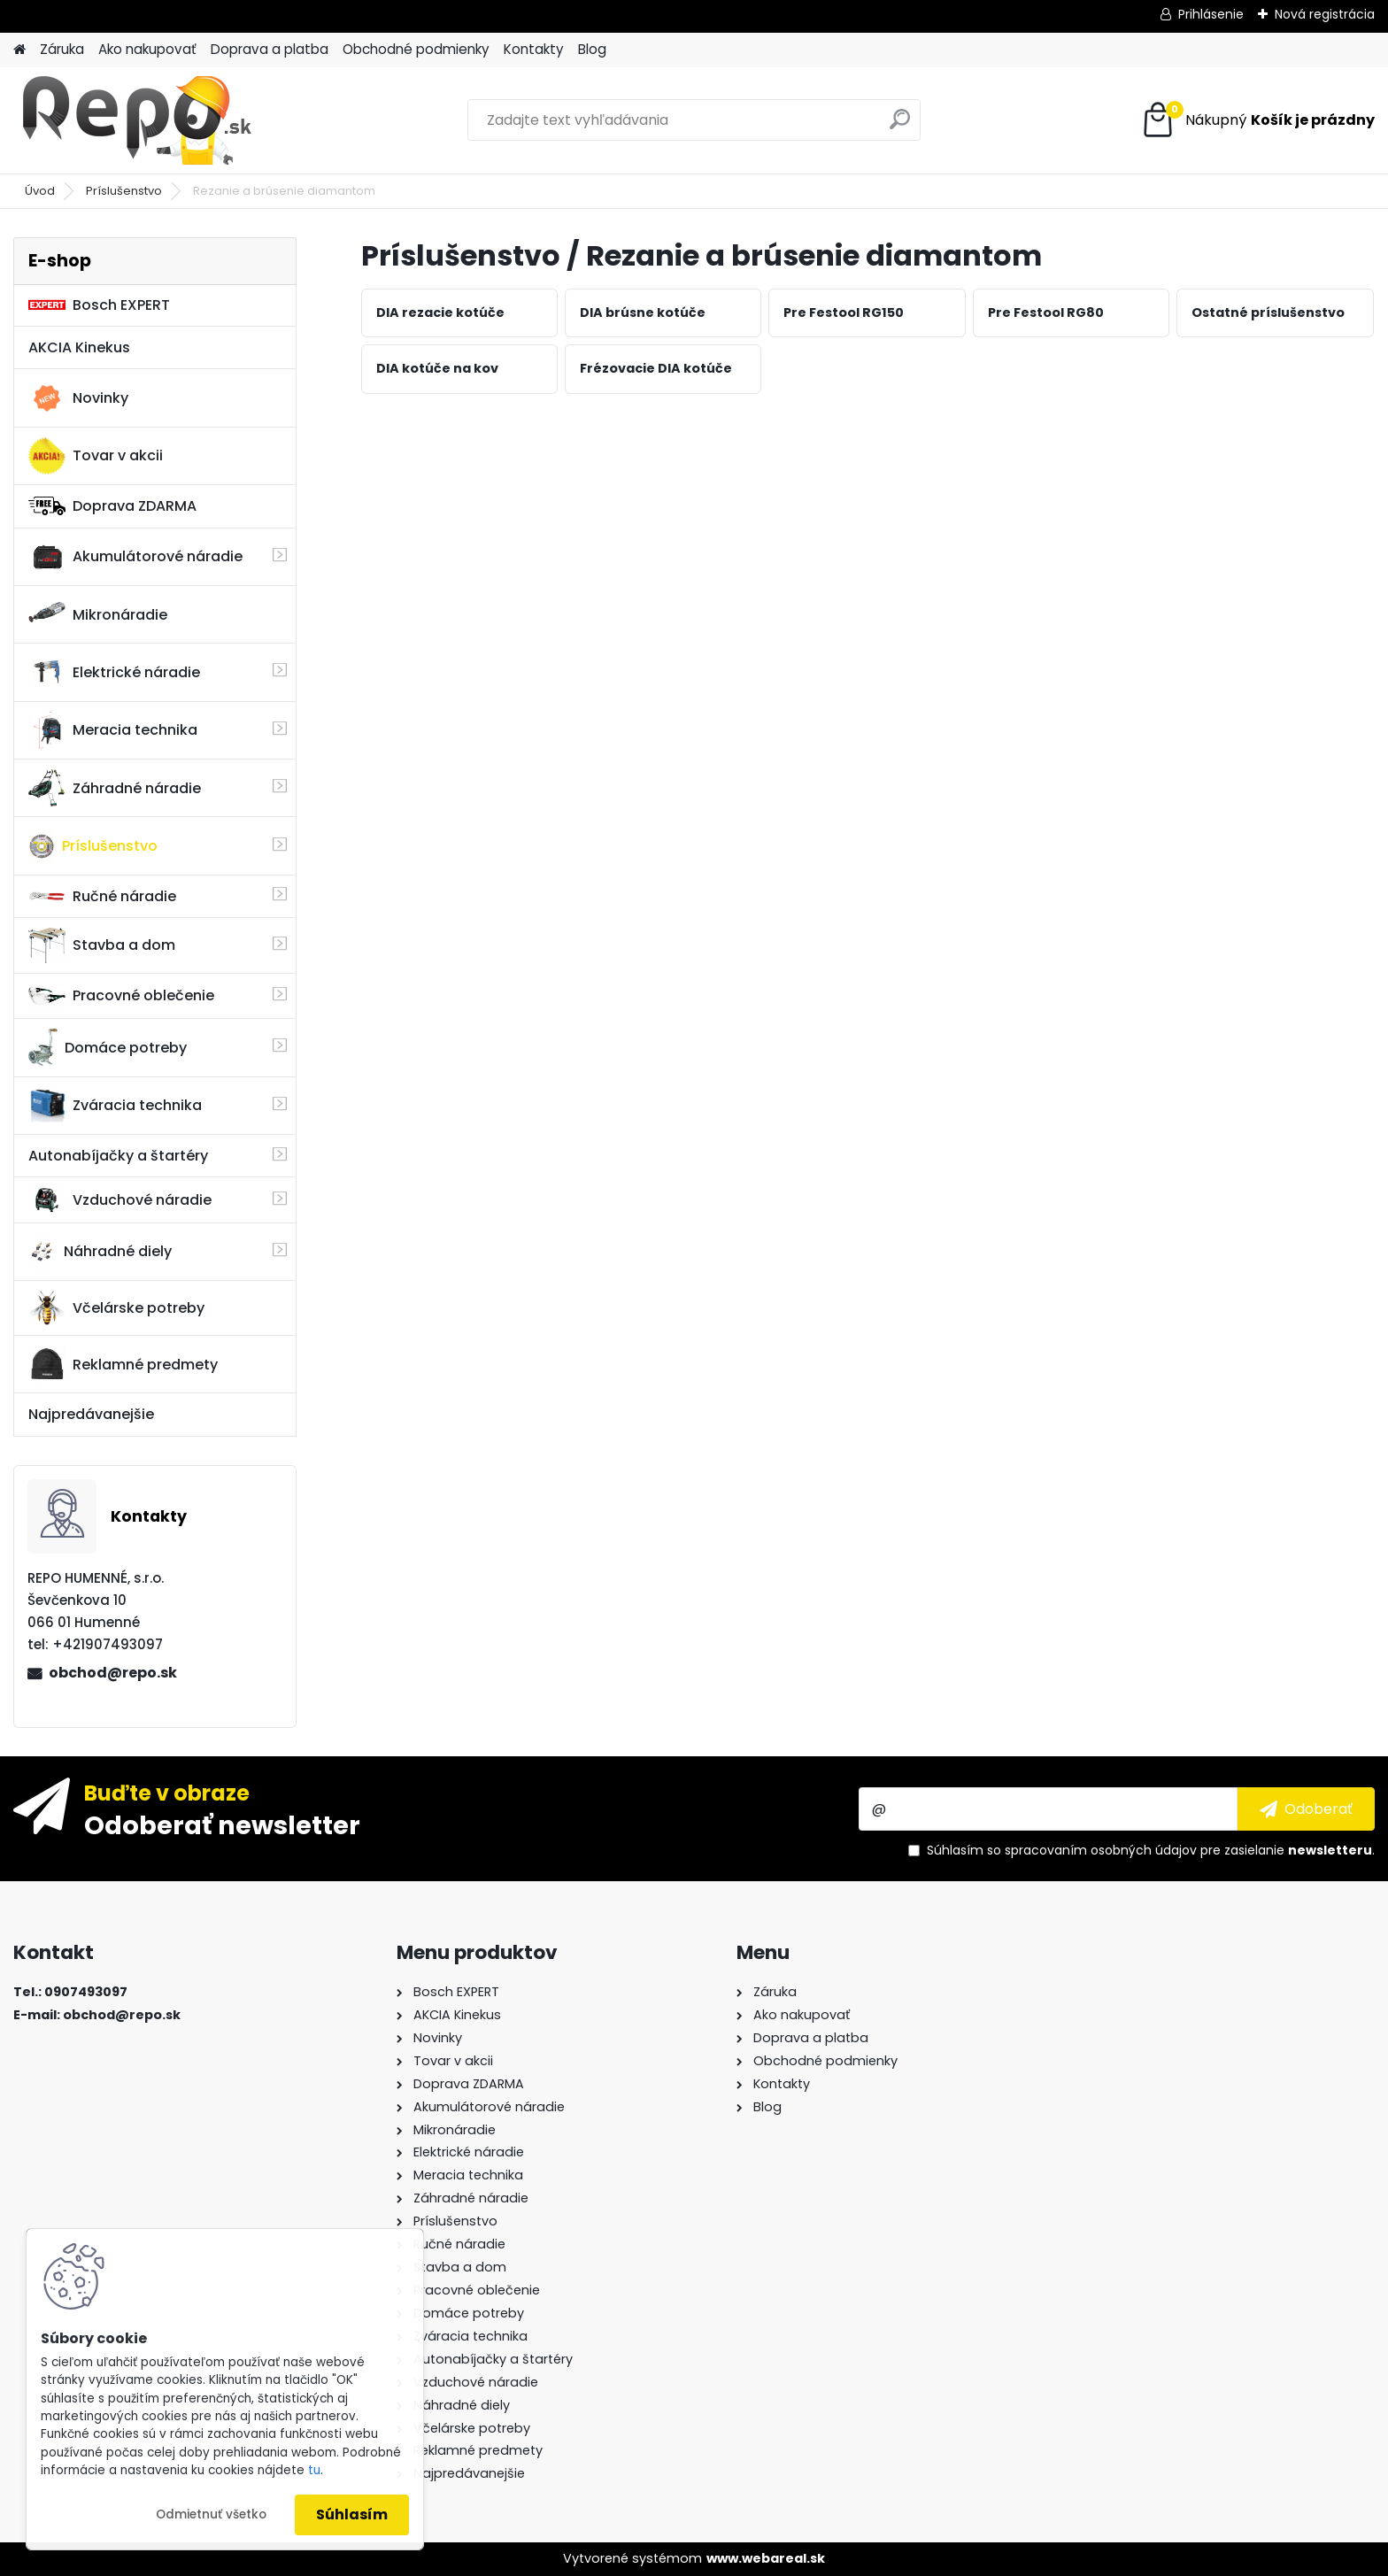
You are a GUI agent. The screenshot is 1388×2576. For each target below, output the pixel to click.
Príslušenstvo (124, 190)
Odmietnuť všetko (211, 2514)
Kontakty (534, 49)
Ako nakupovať (147, 49)
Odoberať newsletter (222, 1824)
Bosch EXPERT (99, 305)
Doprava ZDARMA (112, 506)
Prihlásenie (1211, 14)
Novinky (78, 398)
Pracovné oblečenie (121, 995)
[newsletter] (1306, 1808)
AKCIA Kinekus (79, 347)
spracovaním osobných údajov (1101, 1850)
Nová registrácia (1325, 14)
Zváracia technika (115, 1105)
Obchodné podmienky (416, 49)
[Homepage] (19, 50)
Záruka (62, 49)
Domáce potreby (107, 1047)
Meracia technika (112, 730)
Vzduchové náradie (120, 1199)
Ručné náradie (102, 896)
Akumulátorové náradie (135, 556)
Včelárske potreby (116, 1307)
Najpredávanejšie (91, 1414)
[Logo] (135, 120)
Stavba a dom (101, 945)
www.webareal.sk (765, 2558)
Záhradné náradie (114, 787)
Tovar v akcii (95, 455)
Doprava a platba (269, 49)
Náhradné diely (100, 1251)
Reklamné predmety (123, 1364)
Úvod (40, 190)
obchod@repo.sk (113, 1672)
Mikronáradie (97, 614)
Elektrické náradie (114, 671)
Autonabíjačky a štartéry (118, 1155)
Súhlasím (352, 2514)
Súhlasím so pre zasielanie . (1151, 1850)
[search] (900, 126)
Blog (592, 49)
